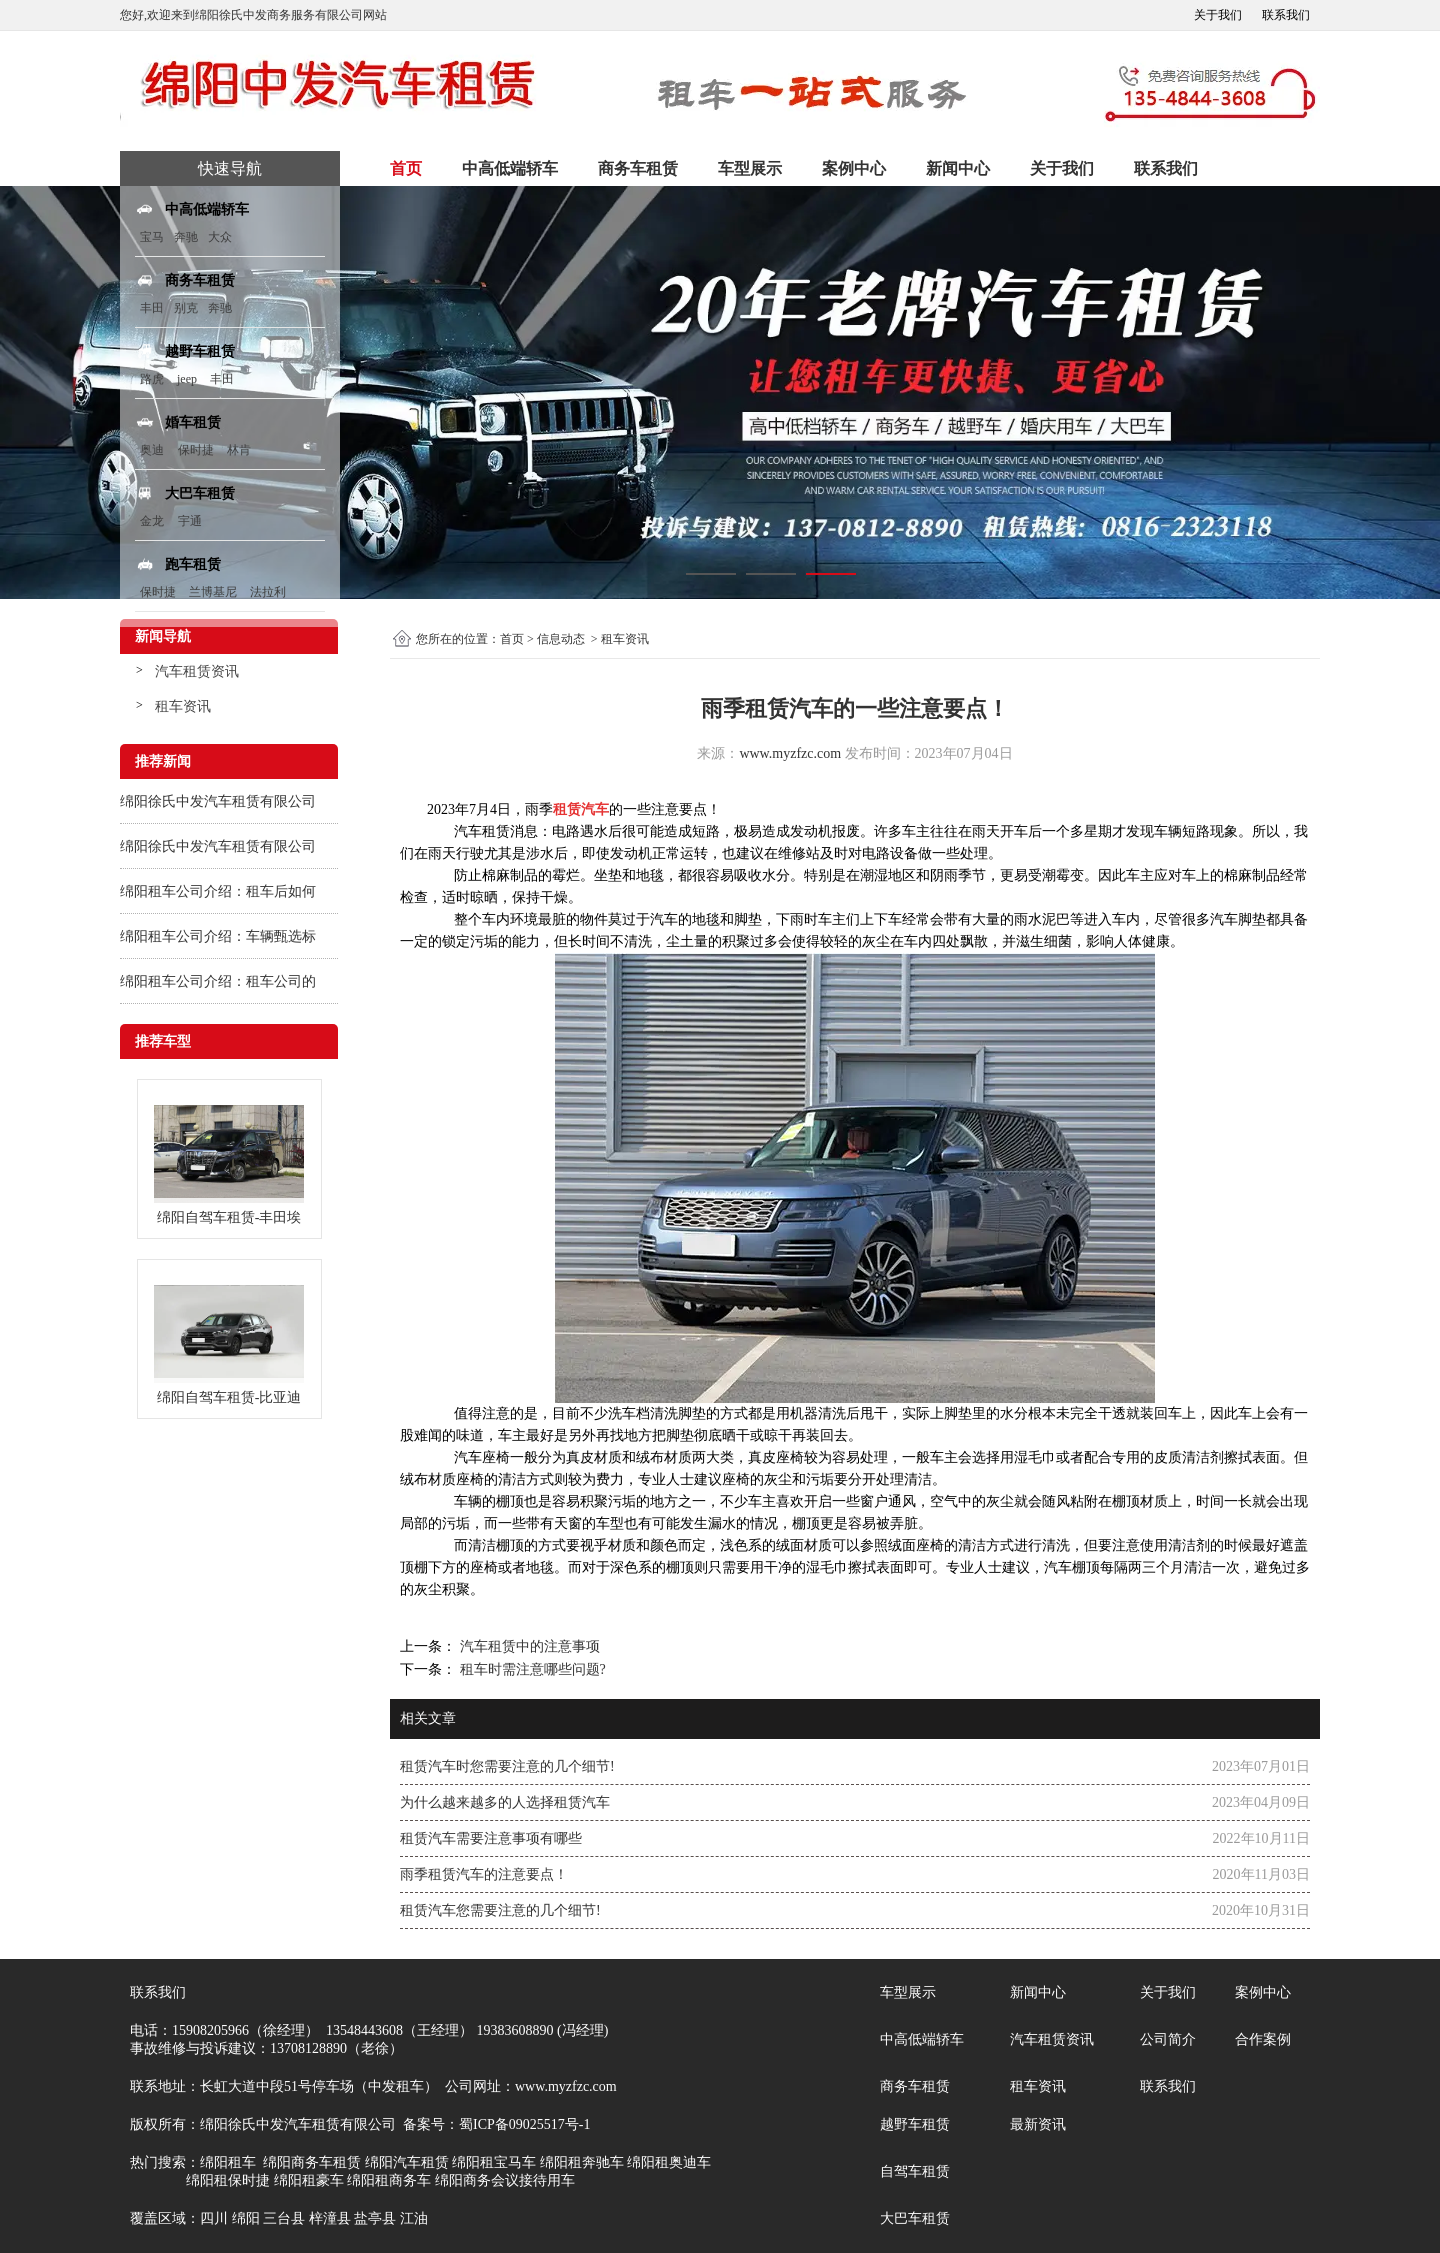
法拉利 (268, 592)
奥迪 (152, 450)
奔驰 (186, 237)
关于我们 (1218, 15)
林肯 (239, 450)
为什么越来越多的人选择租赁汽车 (505, 1802)
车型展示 (750, 168)
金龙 (152, 521)
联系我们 (1286, 15)
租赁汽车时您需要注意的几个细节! (507, 1766)
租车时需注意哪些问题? (531, 1669)
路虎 (152, 379)
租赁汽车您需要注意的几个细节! (500, 1910)
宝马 (152, 237)
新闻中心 (958, 168)
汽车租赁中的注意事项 (528, 1646)
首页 (406, 168)
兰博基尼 (214, 592)
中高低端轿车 (510, 168)
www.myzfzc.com (790, 753)
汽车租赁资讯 (197, 671)
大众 (220, 237)
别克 (186, 308)
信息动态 (561, 639)
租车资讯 (183, 706)
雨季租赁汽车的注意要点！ (484, 1874)
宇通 (190, 521)
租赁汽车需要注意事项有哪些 (491, 1838)
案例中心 (854, 168)
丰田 (152, 308)
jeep (187, 379)
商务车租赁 (638, 168)
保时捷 (196, 450)
